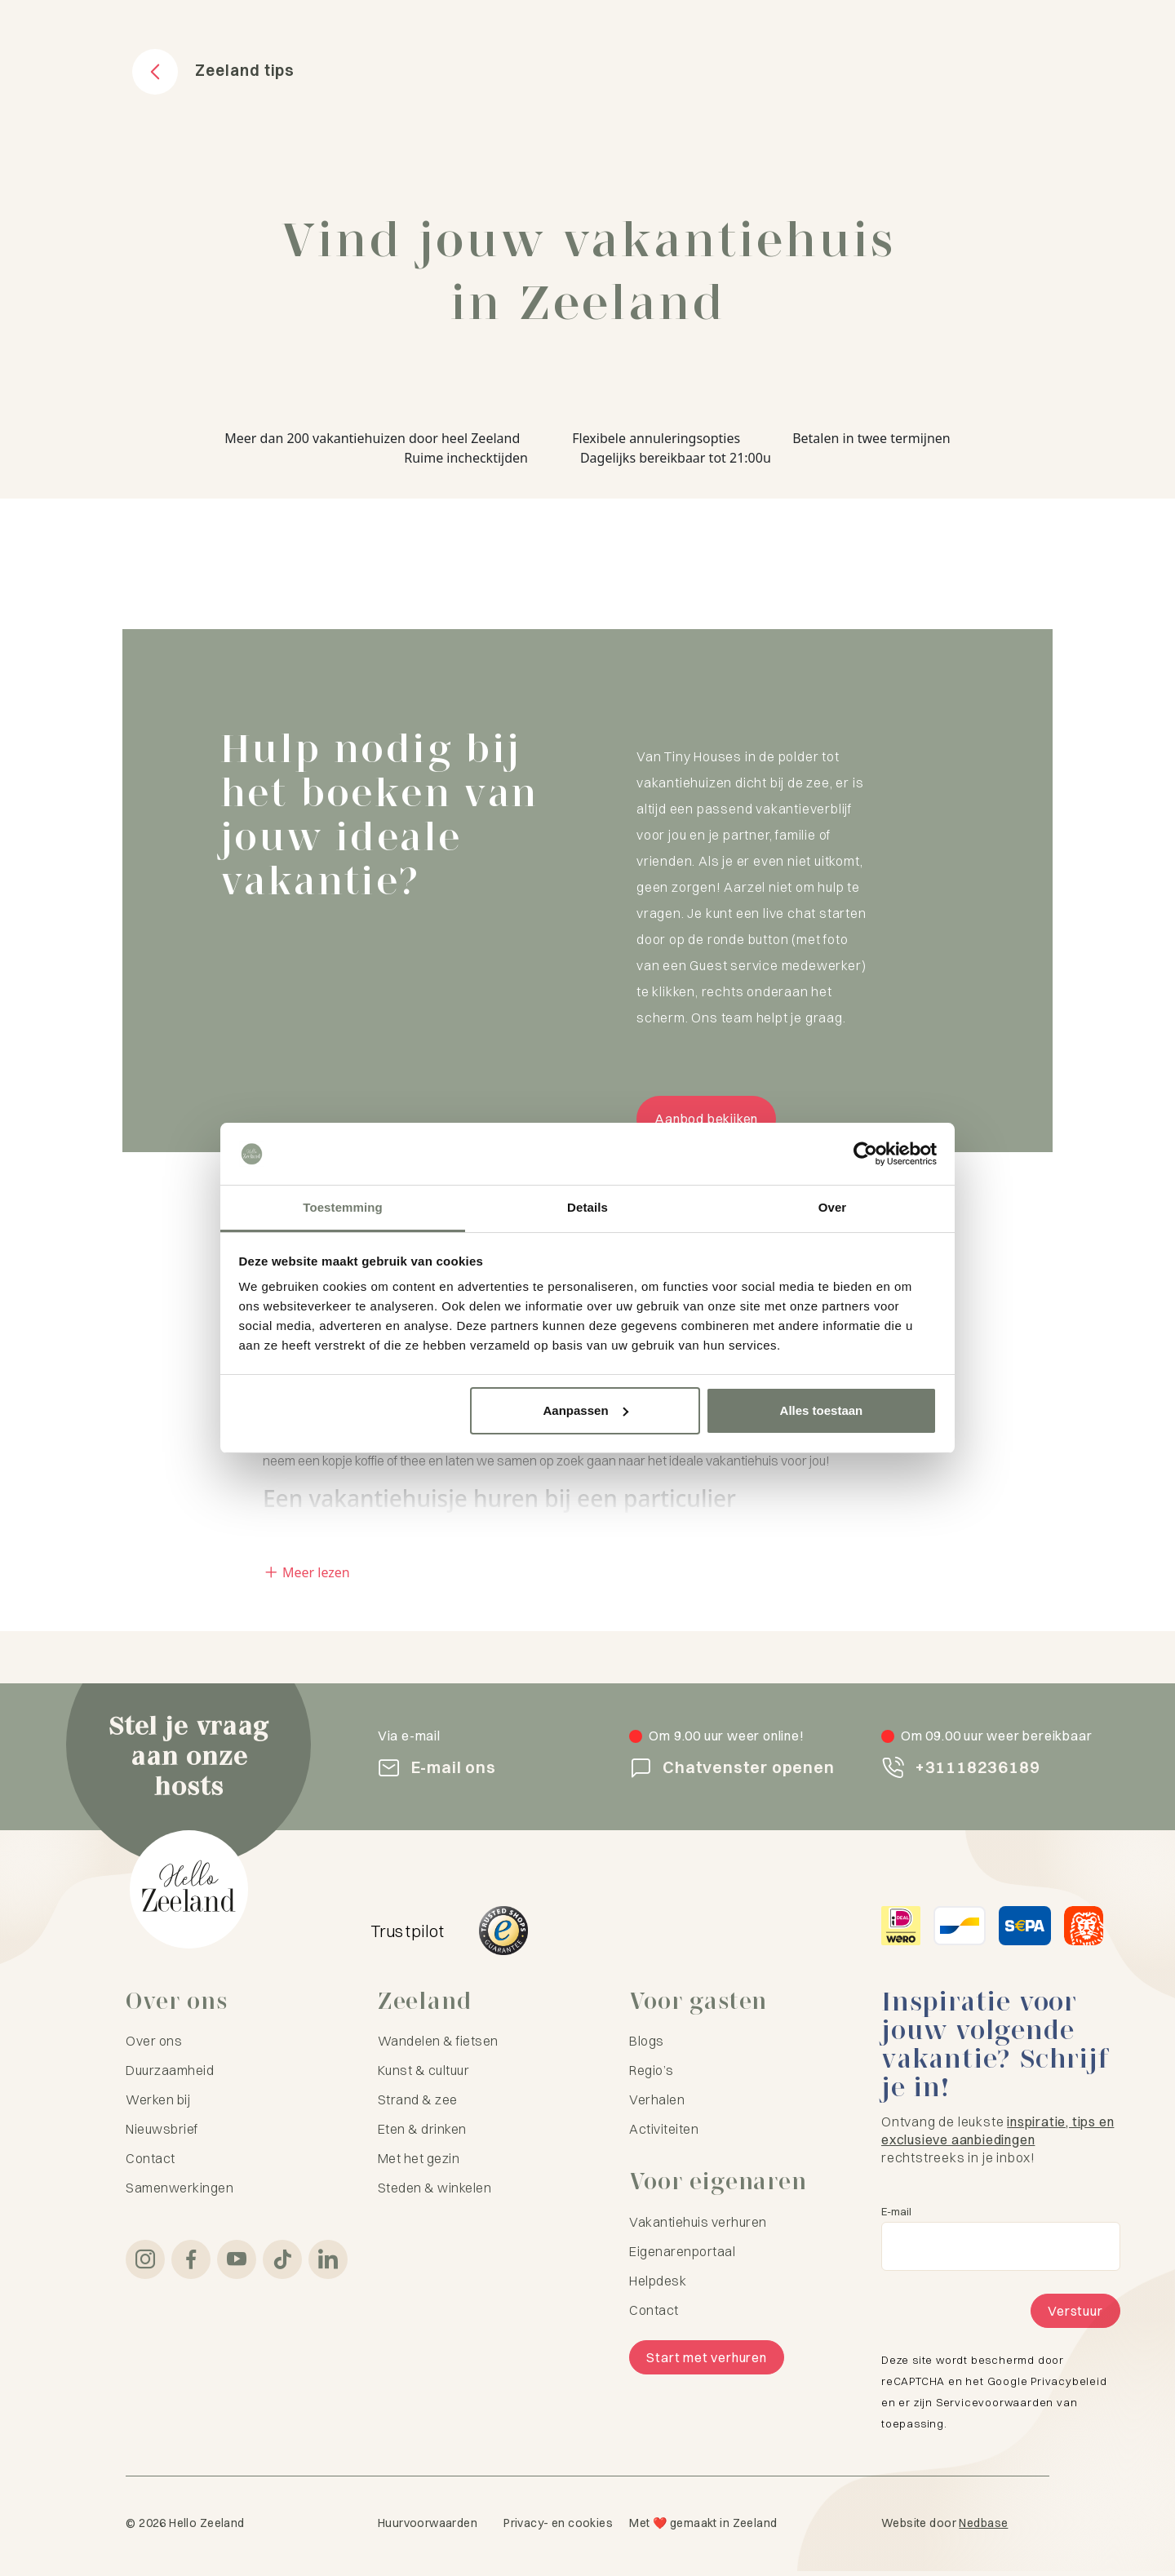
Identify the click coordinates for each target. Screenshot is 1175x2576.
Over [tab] (832, 1207)
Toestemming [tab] (343, 1207)
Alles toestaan (821, 1410)
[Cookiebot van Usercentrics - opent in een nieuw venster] (865, 1154)
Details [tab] (587, 1207)
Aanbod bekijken (708, 1121)
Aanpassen (585, 1410)
